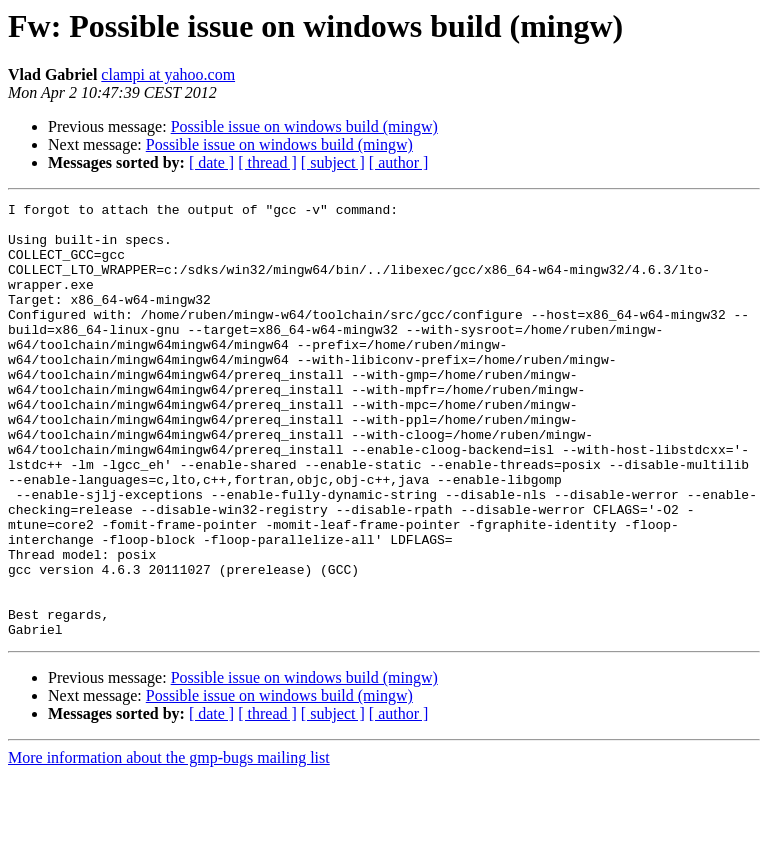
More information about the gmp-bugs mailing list (169, 844)
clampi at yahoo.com (168, 74)
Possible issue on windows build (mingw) (304, 126)
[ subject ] (333, 162)
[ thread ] (267, 162)
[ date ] (211, 162)
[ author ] (399, 162)
